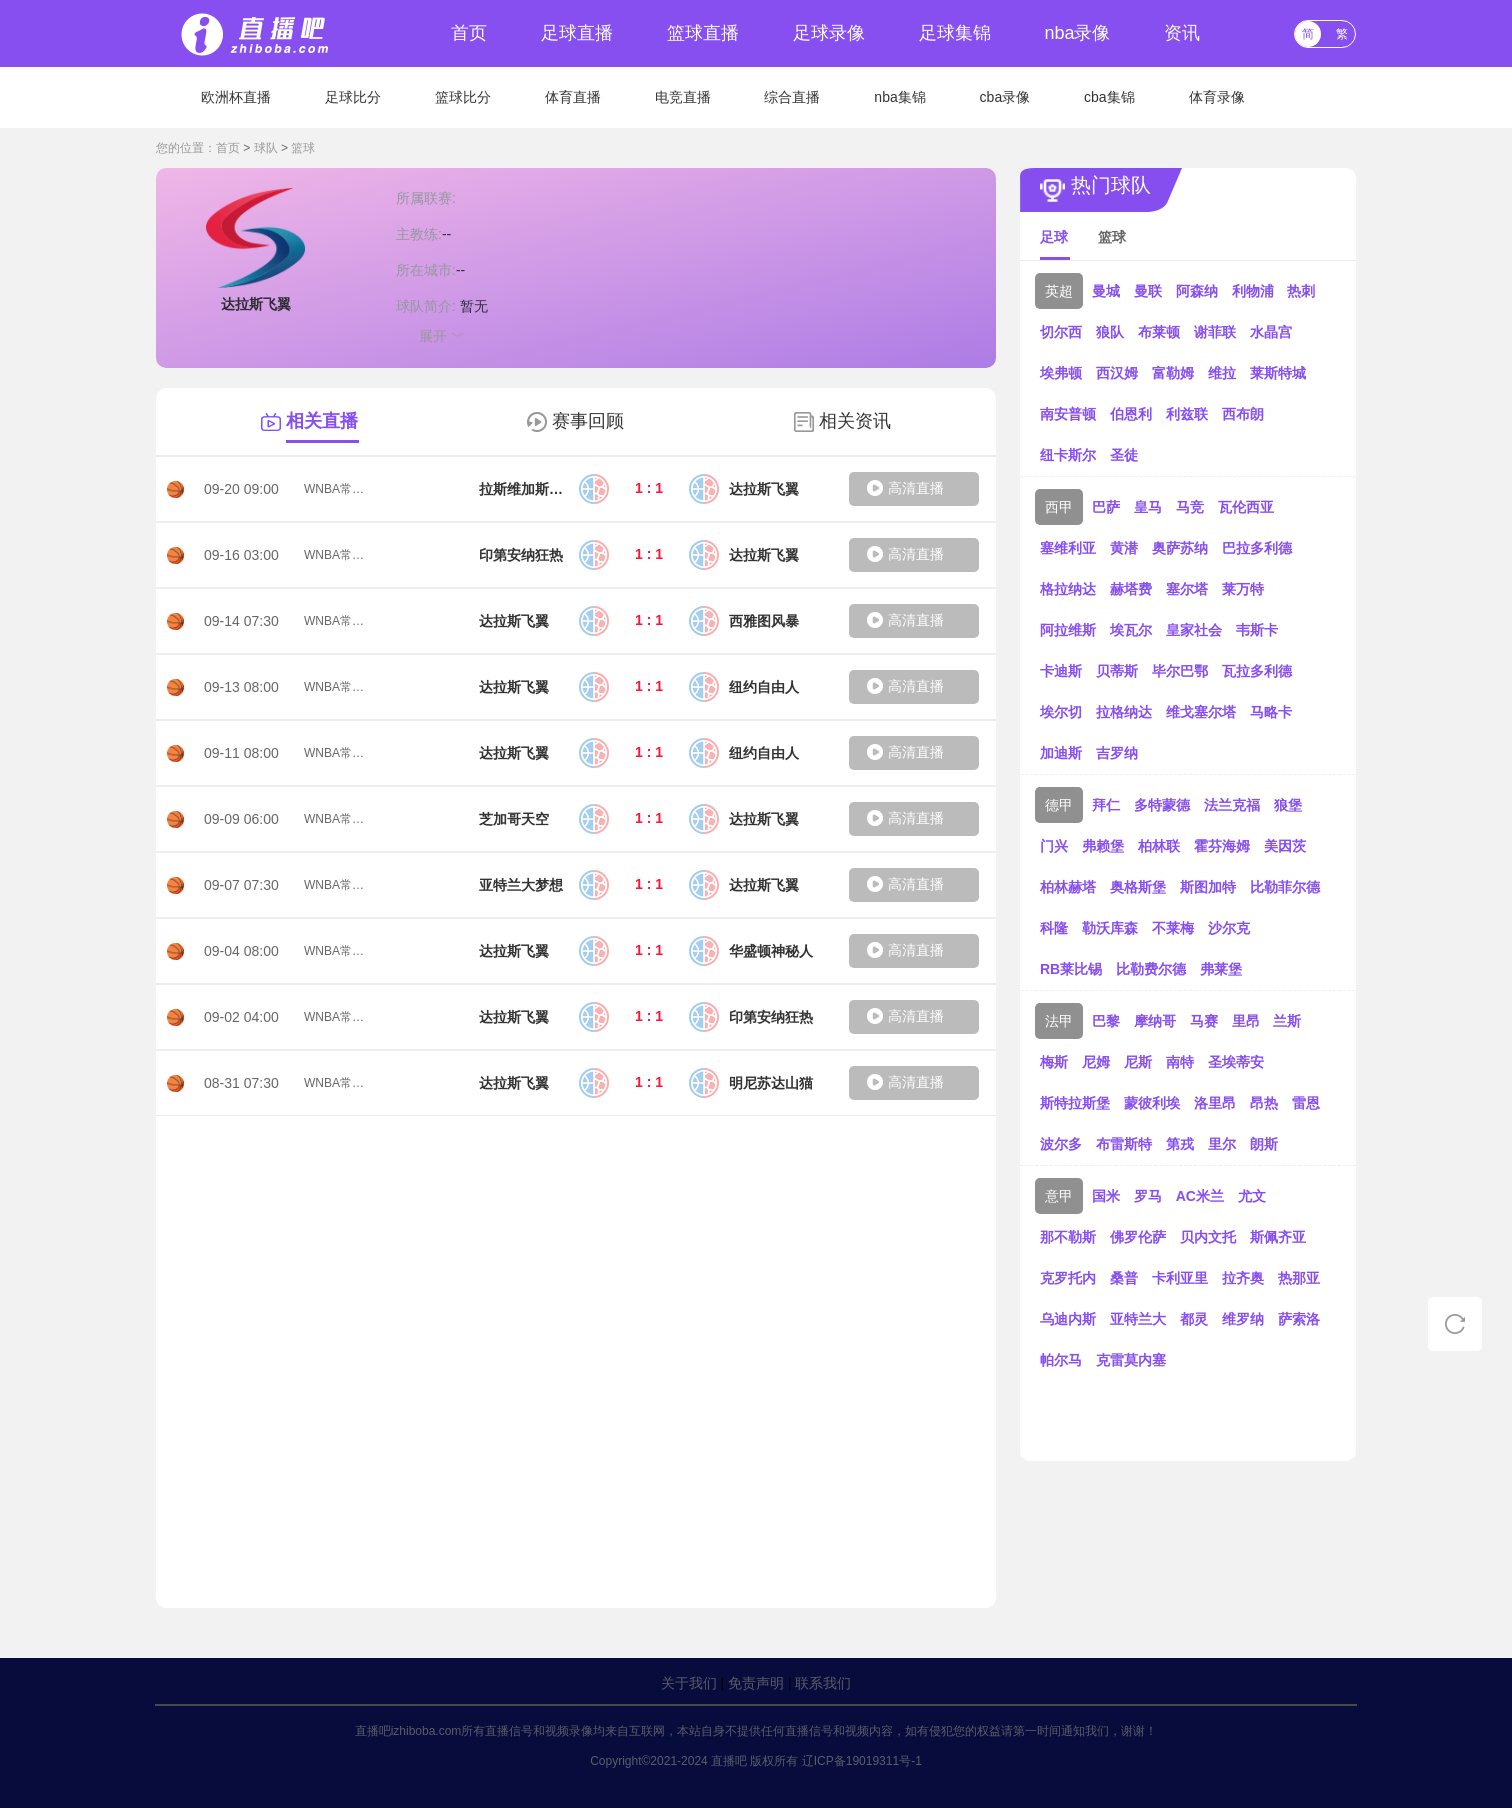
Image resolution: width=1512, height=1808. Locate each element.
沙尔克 (1229, 928)
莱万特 (1243, 589)
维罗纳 (1243, 1319)
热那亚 (1299, 1278)
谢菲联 (1215, 332)
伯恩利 (1131, 414)
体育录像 (1217, 97)
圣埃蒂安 (1236, 1062)
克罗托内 (1068, 1278)
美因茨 (1285, 846)
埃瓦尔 (1131, 630)
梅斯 (1054, 1062)
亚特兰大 (1138, 1319)
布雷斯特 (1124, 1144)
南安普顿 (1068, 414)
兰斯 (1287, 1021)
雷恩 (1306, 1103)
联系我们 (823, 1683)
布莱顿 (1159, 332)
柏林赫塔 (1068, 887)
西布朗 (1243, 414)
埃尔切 (1061, 712)
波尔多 (1061, 1144)
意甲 (1059, 1196)
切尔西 (1061, 332)
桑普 (1124, 1278)
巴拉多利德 (1257, 548)
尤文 (1252, 1196)
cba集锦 (1109, 97)
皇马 (1148, 507)
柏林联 (1159, 846)
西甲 (1059, 507)
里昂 (1246, 1021)
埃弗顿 (1061, 373)
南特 (1180, 1062)
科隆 (1054, 928)
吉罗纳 (1117, 753)
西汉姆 (1117, 373)
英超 (1059, 291)
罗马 (1148, 1196)
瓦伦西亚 (1246, 507)
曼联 (1148, 291)
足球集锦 (955, 33)
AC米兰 (1200, 1196)
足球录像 (829, 33)
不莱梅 (1173, 928)
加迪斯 (1061, 753)
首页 (469, 33)
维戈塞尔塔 (1201, 712)
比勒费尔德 (1151, 969)
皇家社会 (1194, 630)
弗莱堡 (1221, 969)
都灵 (1194, 1319)
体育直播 (573, 97)
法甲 (1059, 1021)
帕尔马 (1061, 1360)
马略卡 (1271, 712)
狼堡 (1288, 805)
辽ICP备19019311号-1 (862, 1761)
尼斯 (1138, 1062)
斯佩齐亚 (1278, 1237)
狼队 (1110, 332)
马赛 (1204, 1021)
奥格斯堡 (1138, 887)
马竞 (1190, 507)
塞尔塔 (1187, 589)
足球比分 (353, 97)
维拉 (1222, 373)
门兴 (1054, 846)
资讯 (1182, 33)
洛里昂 (1215, 1103)
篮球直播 (703, 33)
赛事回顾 (588, 421)
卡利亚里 (1180, 1278)
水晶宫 (1271, 332)
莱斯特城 (1278, 373)
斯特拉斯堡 (1075, 1103)
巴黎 (1106, 1021)
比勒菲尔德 (1285, 887)
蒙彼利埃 (1152, 1103)
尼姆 (1096, 1062)
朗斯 (1264, 1144)
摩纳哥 (1155, 1021)
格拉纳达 (1068, 589)
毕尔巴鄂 (1180, 671)
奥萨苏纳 (1180, 548)
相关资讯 (855, 421)
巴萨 (1106, 507)
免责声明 (756, 1683)
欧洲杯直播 (236, 97)
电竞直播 (683, 97)
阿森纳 (1197, 291)
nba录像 (1077, 33)
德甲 (1059, 805)
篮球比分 (463, 97)
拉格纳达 (1124, 712)
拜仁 (1106, 805)
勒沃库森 (1110, 928)
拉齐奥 (1243, 1278)
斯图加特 (1208, 887)
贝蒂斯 (1117, 671)
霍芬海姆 (1222, 846)
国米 (1106, 1196)
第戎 (1180, 1144)
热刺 (1301, 291)
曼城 (1106, 291)
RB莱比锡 (1071, 969)
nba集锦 (899, 97)
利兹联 (1187, 414)
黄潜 (1124, 548)
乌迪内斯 (1068, 1319)
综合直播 (792, 97)
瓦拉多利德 (1257, 671)
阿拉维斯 (1068, 630)
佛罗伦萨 (1138, 1237)
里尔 (1222, 1144)
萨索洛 (1299, 1319)
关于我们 (689, 1683)
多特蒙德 (1162, 805)
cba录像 (1005, 97)
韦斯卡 (1257, 630)
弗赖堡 (1103, 846)
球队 (266, 148)
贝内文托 (1208, 1237)
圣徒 (1124, 455)
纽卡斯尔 (1068, 455)
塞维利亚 (1068, 548)
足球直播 (577, 33)
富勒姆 (1173, 373)
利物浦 (1253, 291)
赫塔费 (1131, 589)
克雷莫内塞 (1131, 1360)
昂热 (1264, 1103)
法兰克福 (1232, 805)
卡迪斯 (1061, 671)
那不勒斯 (1068, 1237)
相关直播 (322, 421)
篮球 (303, 148)
